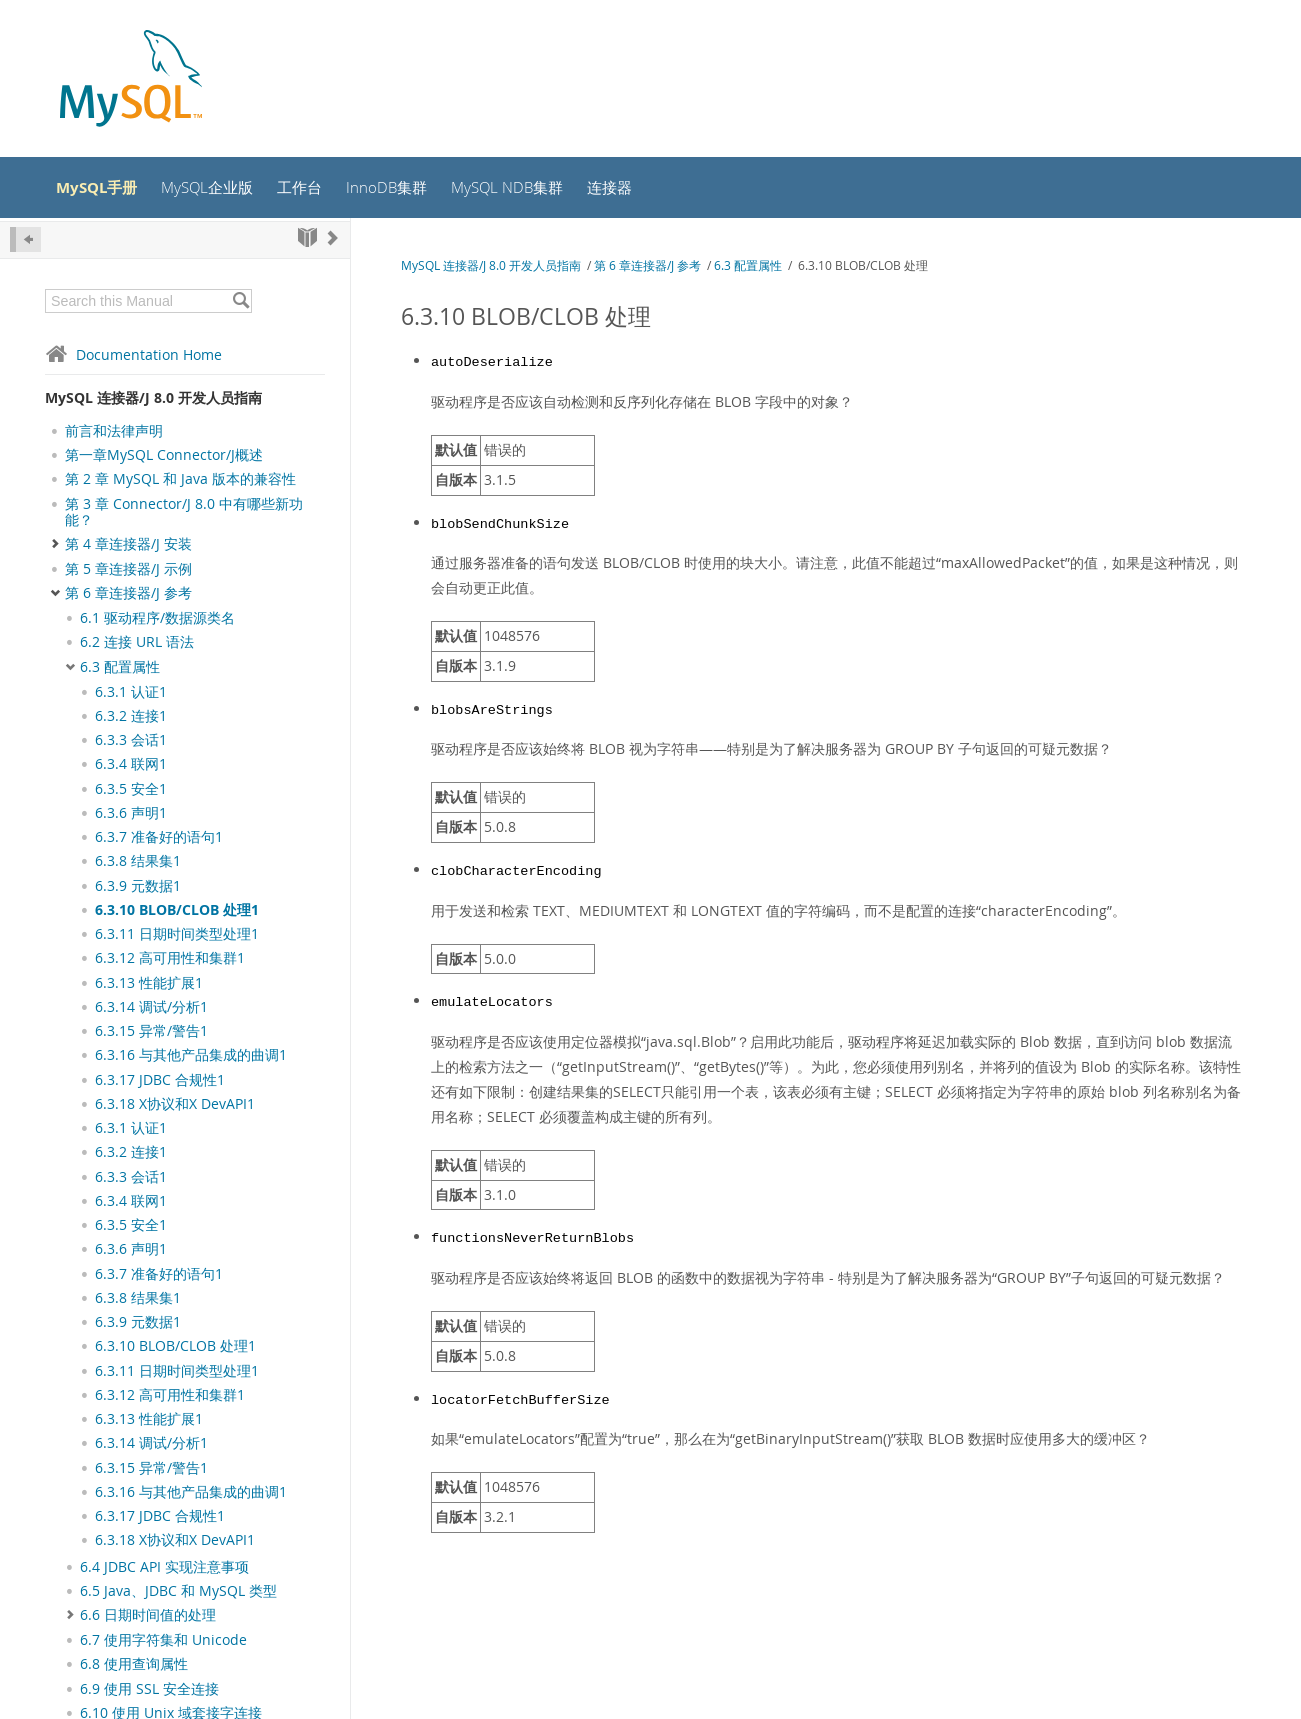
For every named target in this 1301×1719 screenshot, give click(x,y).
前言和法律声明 (114, 434)
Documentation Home (133, 357)
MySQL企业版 (220, 189)
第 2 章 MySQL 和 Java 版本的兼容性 (180, 482)
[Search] (240, 304)
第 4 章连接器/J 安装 (128, 547)
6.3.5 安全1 (131, 792)
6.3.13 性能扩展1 (149, 986)
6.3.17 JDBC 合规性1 (160, 1083)
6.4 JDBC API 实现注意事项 (164, 1570)
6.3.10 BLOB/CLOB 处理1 (177, 913)
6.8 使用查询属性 (134, 1667)
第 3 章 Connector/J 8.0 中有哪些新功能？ (184, 515)
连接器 (640, 189)
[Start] (307, 240)
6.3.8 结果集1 (138, 864)
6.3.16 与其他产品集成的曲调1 (191, 1058)
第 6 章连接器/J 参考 (128, 596)
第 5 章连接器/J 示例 (128, 572)
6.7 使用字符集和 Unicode (163, 1643)
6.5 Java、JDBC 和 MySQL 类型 (178, 1594)
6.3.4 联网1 (131, 767)
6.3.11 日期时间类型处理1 (177, 937)
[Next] (333, 240)
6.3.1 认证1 (131, 695)
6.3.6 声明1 (131, 816)
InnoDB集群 (407, 189)
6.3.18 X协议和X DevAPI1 (175, 1107)
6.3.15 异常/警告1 (151, 1034)
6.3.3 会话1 (131, 743)
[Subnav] (70, 621)
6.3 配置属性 (120, 670)
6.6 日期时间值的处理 (148, 1618)
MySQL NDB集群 (532, 189)
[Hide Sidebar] (25, 242)
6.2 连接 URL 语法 (137, 646)
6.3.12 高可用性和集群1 (170, 961)
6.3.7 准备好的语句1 (159, 840)
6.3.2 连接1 (131, 719)
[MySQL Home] (131, 80)
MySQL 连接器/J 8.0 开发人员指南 (153, 400)
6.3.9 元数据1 (138, 889)
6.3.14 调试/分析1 (151, 1010)
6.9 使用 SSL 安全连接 (149, 1692)
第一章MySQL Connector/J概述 (164, 458)
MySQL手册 (103, 189)
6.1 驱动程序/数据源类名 (157, 621)
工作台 (317, 189)
